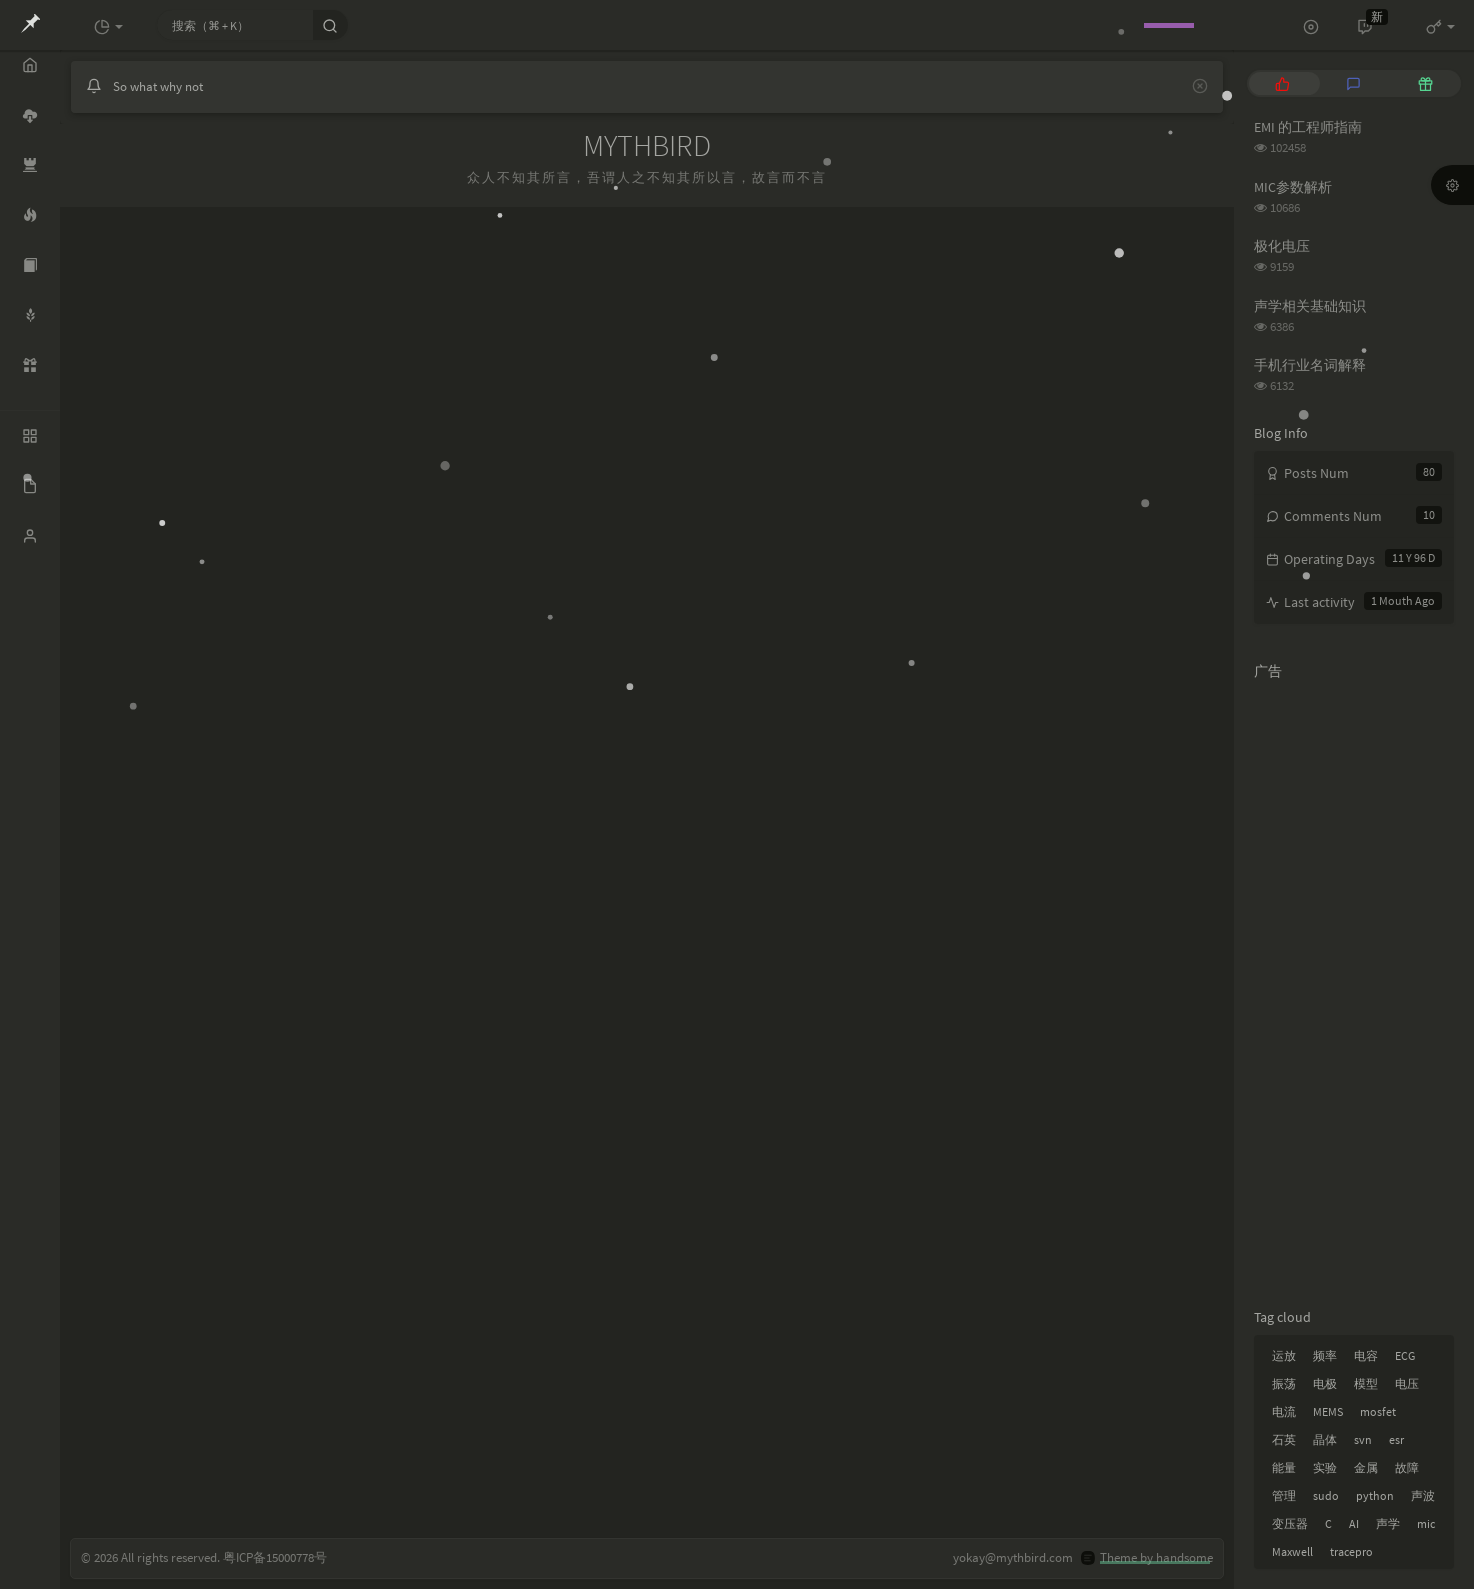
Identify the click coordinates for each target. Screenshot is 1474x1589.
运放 (1284, 1355)
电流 (1284, 1411)
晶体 (1325, 1439)
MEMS (1328, 1411)
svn (1363, 1439)
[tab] (1282, 83)
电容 (1366, 1355)
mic (1426, 1523)
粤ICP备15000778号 (275, 1557)
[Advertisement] (1354, 990)
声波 (1423, 1495)
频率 (1325, 1355)
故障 (1407, 1467)
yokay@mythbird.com (1013, 1557)
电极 (1325, 1383)
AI (1354, 1523)
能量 (1284, 1467)
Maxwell (1292, 1551)
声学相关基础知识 (1310, 306)
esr (1396, 1439)
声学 (1388, 1523)
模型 (1366, 1383)
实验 (1325, 1467)
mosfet (1378, 1411)
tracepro (1351, 1551)
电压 (1407, 1383)
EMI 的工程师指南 (1308, 127)
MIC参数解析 (1293, 187)
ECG (1405, 1355)
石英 (1284, 1439)
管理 (1284, 1495)
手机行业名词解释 (1310, 365)
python (1375, 1495)
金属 (1366, 1467)
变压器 (1290, 1523)
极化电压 (1282, 246)
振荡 (1284, 1383)
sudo (1326, 1495)
